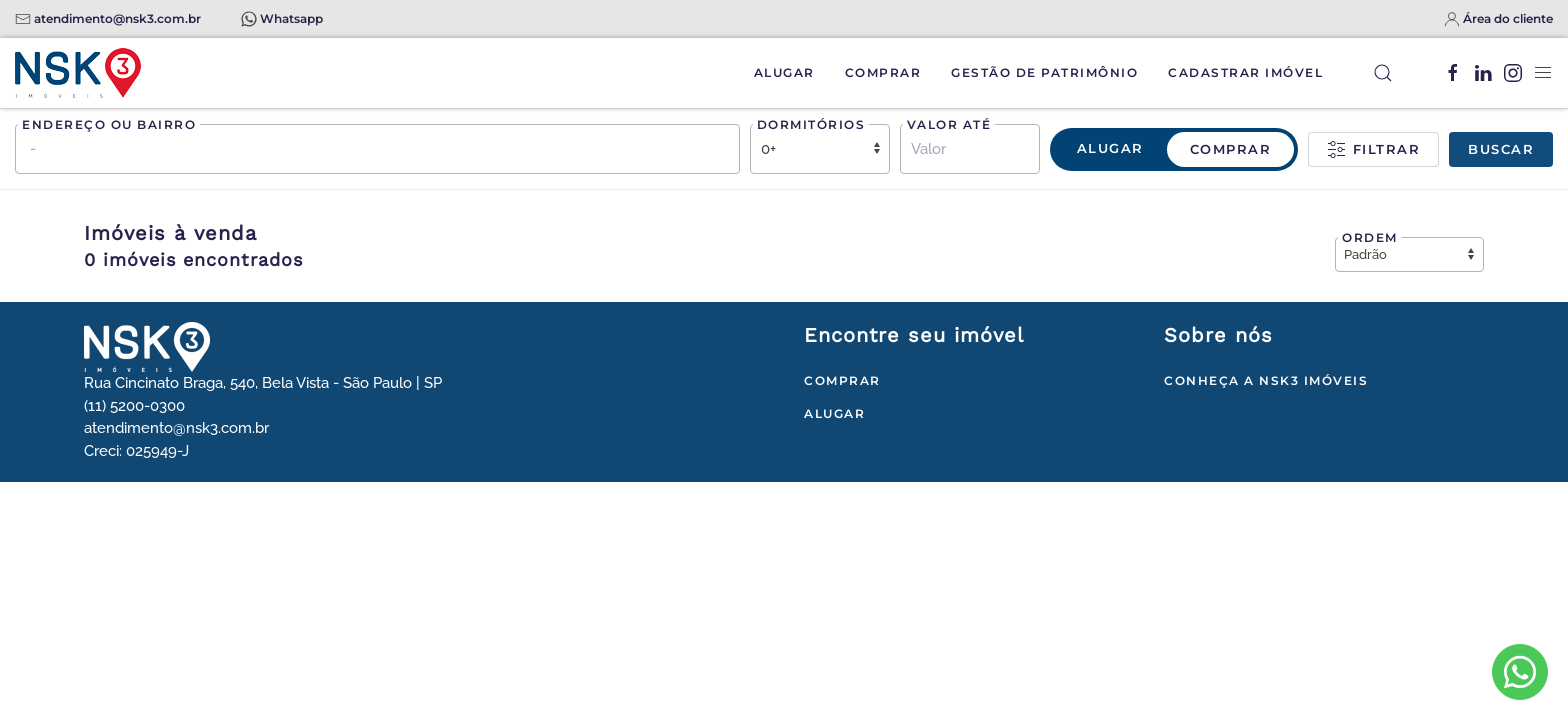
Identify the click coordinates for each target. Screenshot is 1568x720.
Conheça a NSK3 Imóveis (1266, 380)
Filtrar (1373, 150)
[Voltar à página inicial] (78, 73)
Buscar (1501, 149)
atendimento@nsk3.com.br (117, 18)
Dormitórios (811, 124)
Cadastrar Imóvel (1245, 72)
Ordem (1370, 237)
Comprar (883, 72)
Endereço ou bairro (109, 124)
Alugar (784, 72)
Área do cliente (1508, 18)
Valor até (949, 124)
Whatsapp (291, 18)
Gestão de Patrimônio (1044, 72)
